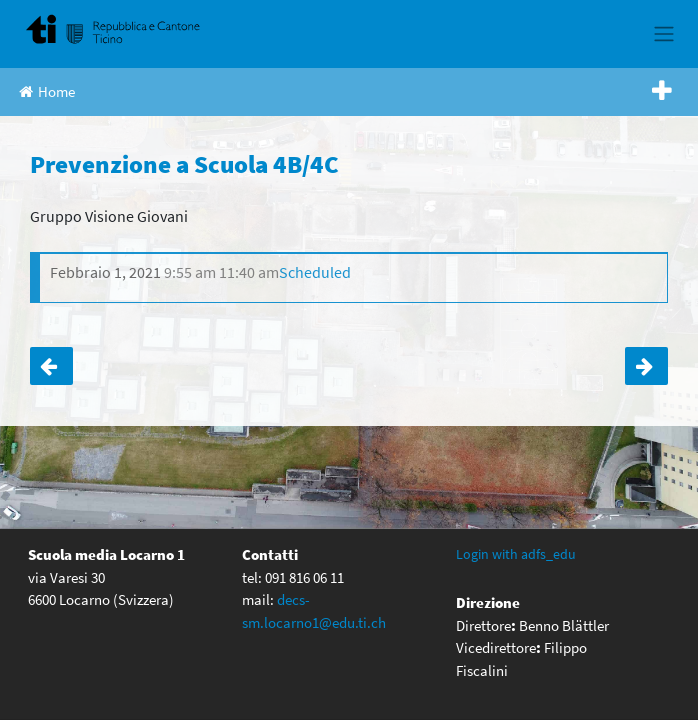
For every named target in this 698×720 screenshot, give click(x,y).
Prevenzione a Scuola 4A (51, 366)
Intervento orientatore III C (646, 366)
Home (47, 91)
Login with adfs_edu (516, 554)
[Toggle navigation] (663, 34)
